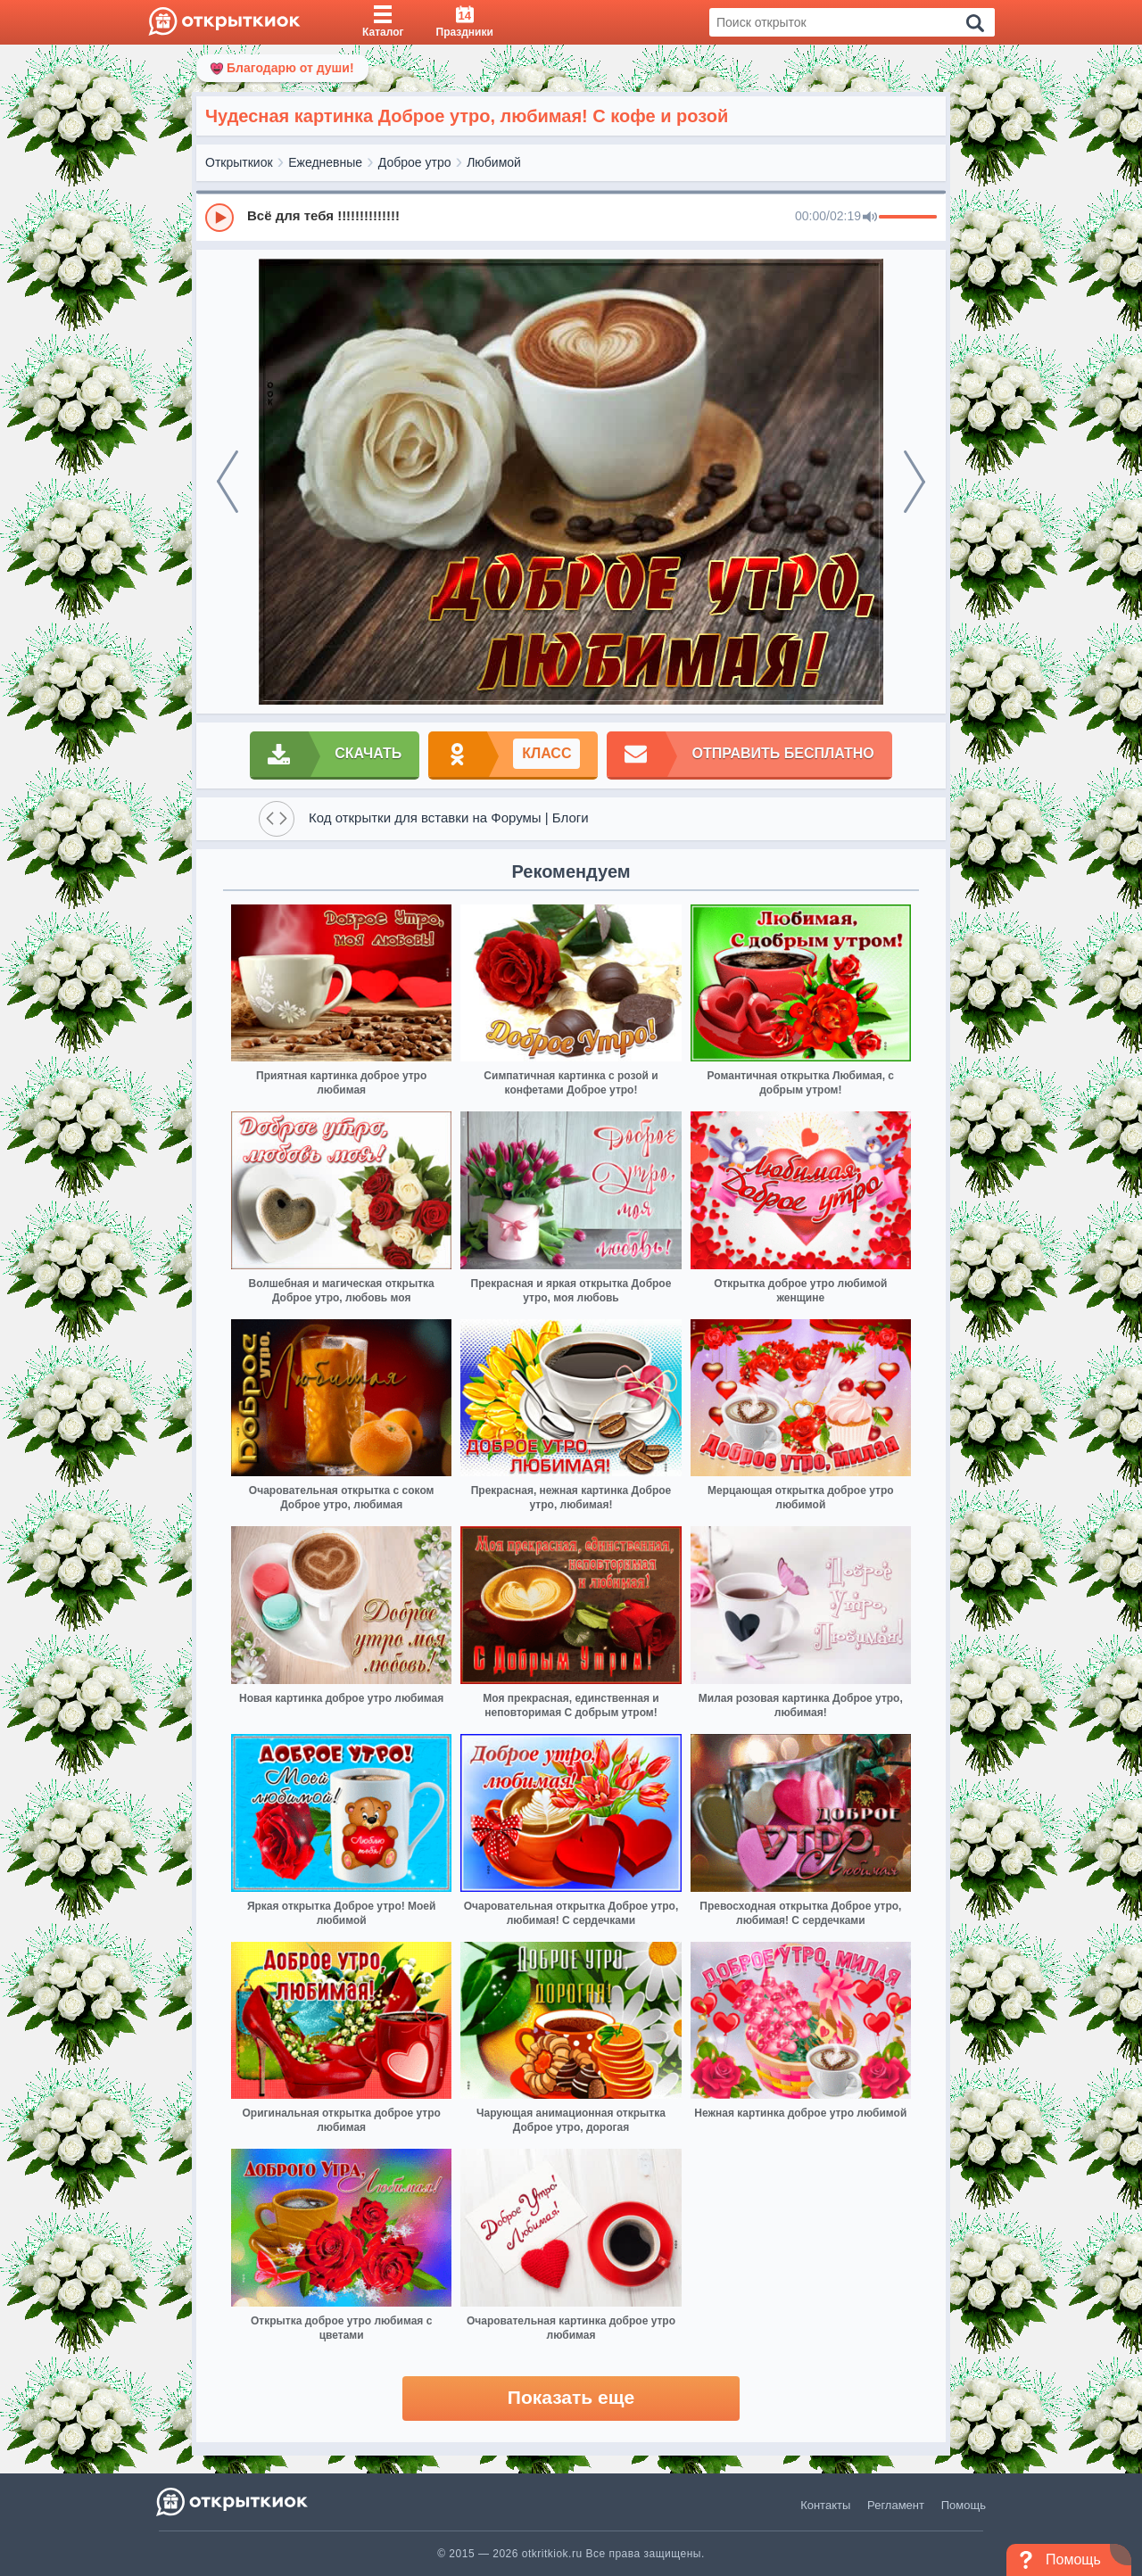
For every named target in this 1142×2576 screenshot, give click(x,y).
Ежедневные (325, 162)
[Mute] (870, 218)
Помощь (963, 2505)
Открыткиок (239, 162)
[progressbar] (908, 217)
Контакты (825, 2505)
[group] (571, 217)
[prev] (227, 482)
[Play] (219, 217)
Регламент (895, 2505)
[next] (914, 482)
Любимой (494, 162)
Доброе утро (414, 162)
